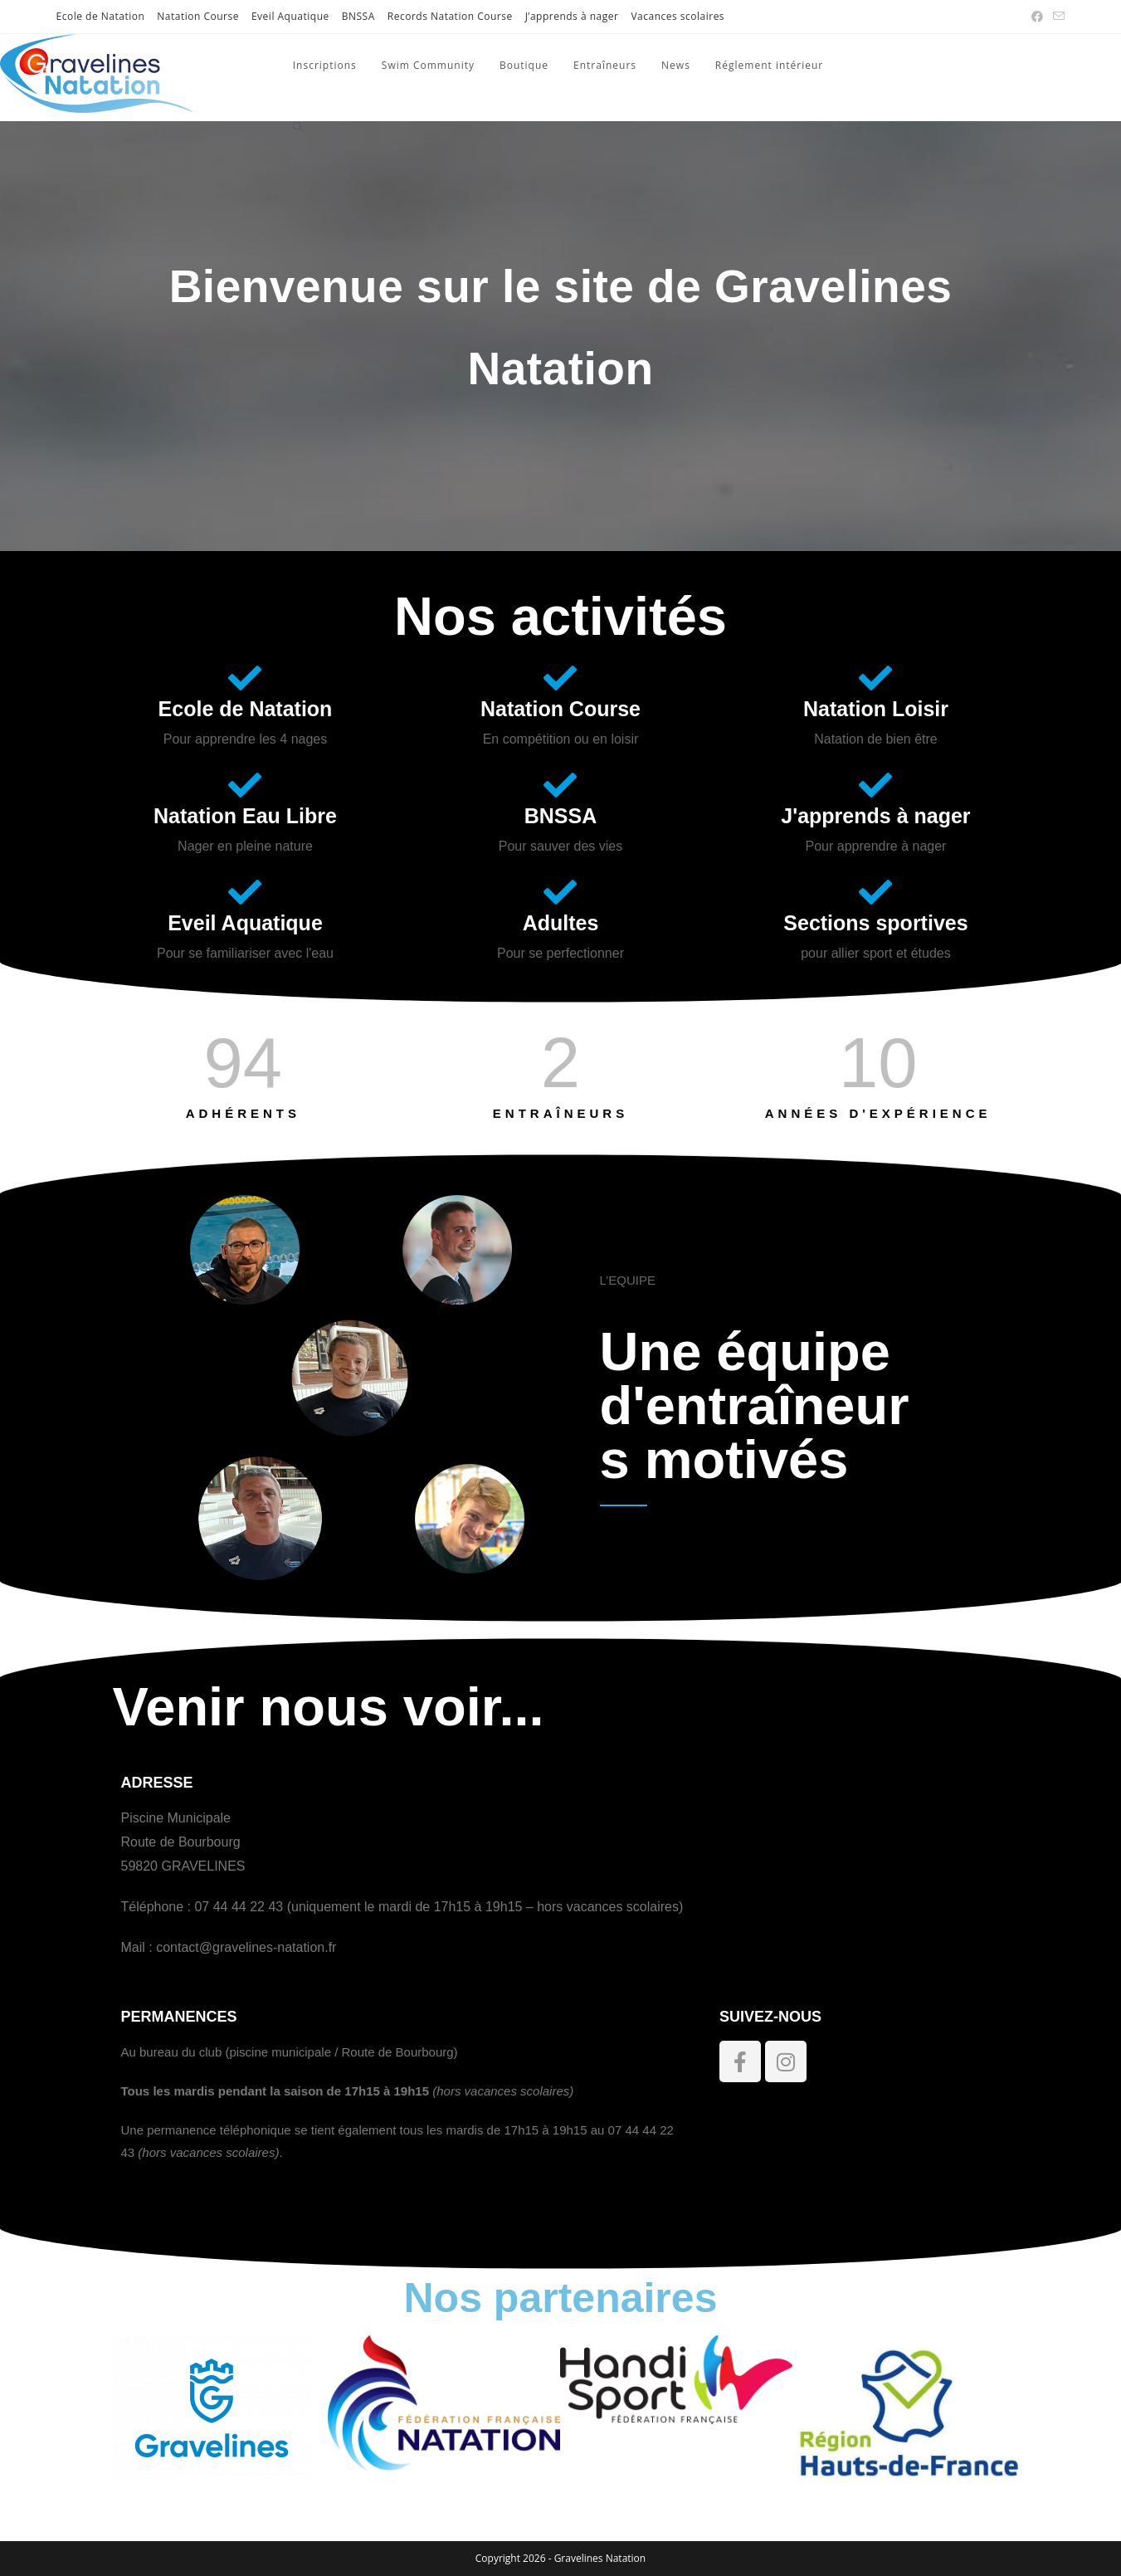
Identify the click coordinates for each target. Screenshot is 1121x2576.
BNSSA (358, 16)
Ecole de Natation (100, 16)
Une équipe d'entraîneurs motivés (754, 1405)
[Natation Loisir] (875, 678)
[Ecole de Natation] (244, 678)
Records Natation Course (450, 16)
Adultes (561, 922)
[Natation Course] (560, 678)
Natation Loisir (875, 708)
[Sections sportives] (875, 892)
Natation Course (198, 16)
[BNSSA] (560, 785)
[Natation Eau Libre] (244, 785)
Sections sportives (875, 922)
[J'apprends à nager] (875, 785)
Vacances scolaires (677, 16)
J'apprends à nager (875, 815)
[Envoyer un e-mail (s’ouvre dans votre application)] (1056, 16)
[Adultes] (560, 892)
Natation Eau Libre (245, 815)
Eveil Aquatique (290, 16)
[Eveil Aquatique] (244, 892)
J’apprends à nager (572, 16)
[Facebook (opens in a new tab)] (1037, 16)
